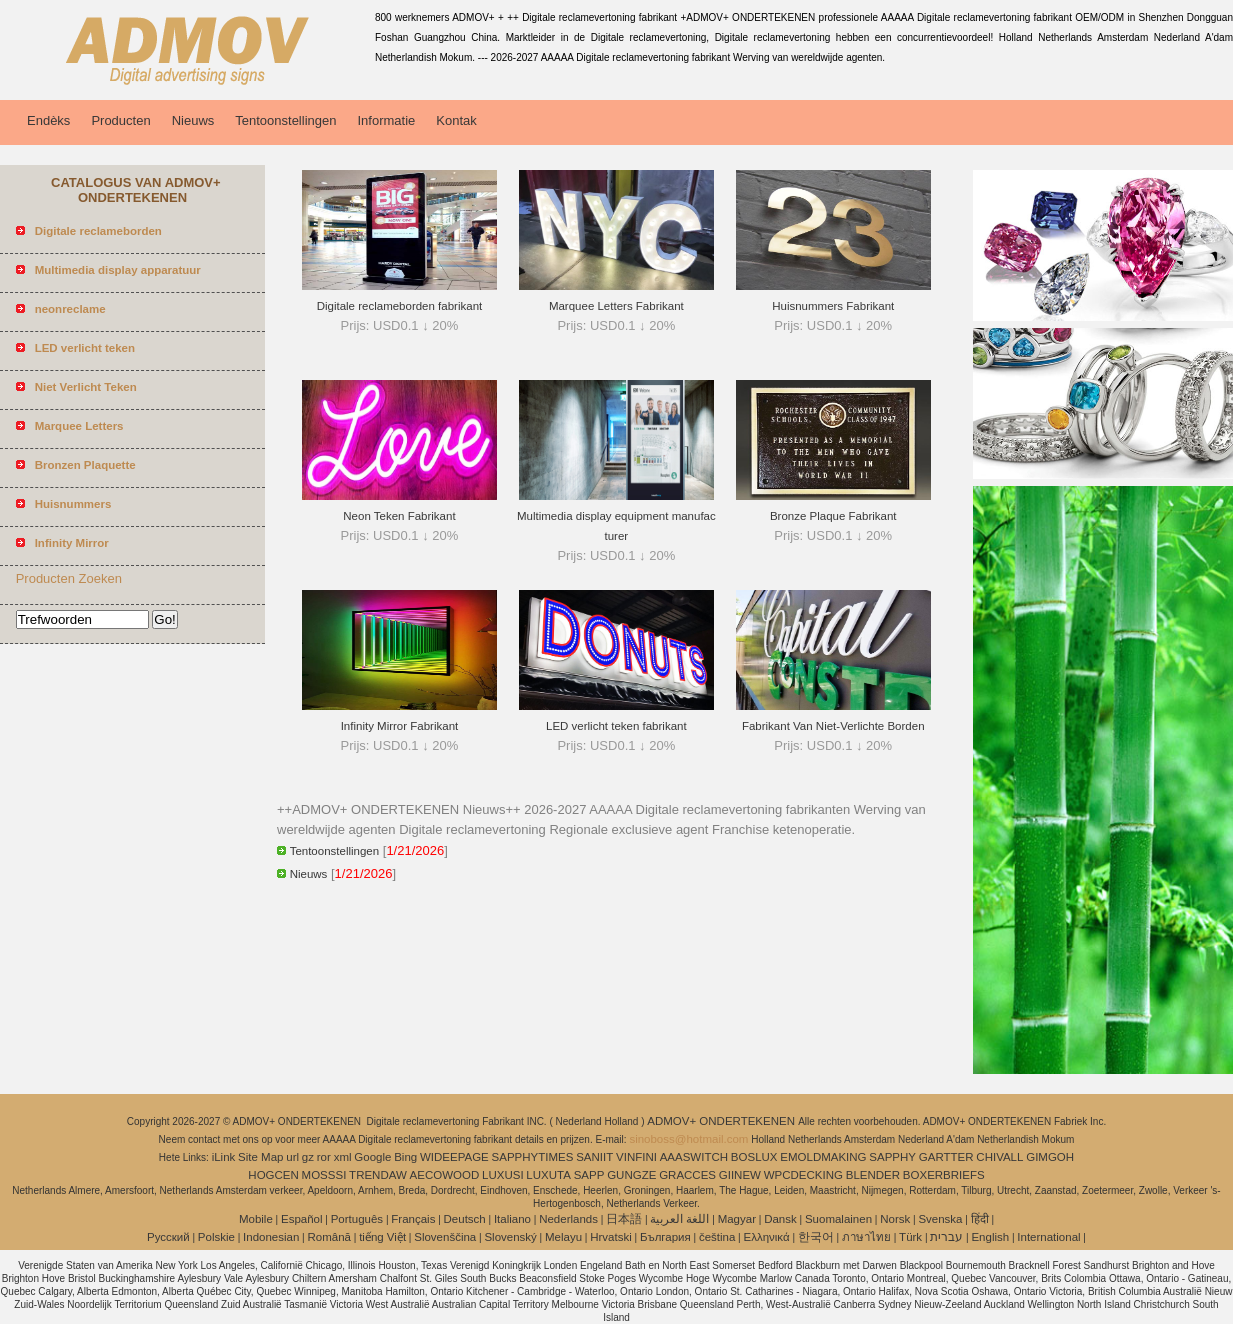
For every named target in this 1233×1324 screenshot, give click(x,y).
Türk (910, 1237)
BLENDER (873, 1175)
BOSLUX (754, 1157)
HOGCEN (273, 1175)
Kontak (456, 120)
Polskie (216, 1237)
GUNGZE (631, 1175)
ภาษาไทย (866, 1237)
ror (324, 1157)
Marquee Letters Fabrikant (616, 306)
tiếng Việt (382, 1237)
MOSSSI (324, 1175)
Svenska (940, 1219)
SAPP (589, 1175)
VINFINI (636, 1157)
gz (308, 1157)
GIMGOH (1050, 1157)
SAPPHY (892, 1157)
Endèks (48, 120)
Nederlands (568, 1219)
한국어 (816, 1237)
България (665, 1237)
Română (329, 1237)
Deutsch (465, 1219)
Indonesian (271, 1237)
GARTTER (946, 1157)
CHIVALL (999, 1157)
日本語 (624, 1219)
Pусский (168, 1237)
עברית (946, 1237)
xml (343, 1157)
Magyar (737, 1219)
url (292, 1157)
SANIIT (594, 1157)
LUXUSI (503, 1175)
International (1048, 1237)
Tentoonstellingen (285, 120)
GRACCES (687, 1175)
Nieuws (193, 120)
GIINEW (740, 1175)
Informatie (386, 120)
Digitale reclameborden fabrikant (400, 306)
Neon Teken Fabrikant (399, 516)
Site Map (260, 1157)
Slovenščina (445, 1237)
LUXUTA (548, 1175)
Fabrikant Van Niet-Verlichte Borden (833, 726)
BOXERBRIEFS (944, 1175)
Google (372, 1157)
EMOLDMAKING (823, 1157)
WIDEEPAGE (454, 1157)
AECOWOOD (445, 1175)
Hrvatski (611, 1237)
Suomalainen (838, 1219)
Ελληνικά (767, 1237)
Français (413, 1219)
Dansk (780, 1219)
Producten (120, 120)
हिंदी (980, 1219)
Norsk (895, 1219)
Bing (405, 1157)
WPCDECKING (803, 1175)
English (990, 1237)
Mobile (256, 1219)
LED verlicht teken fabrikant (616, 726)
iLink (224, 1157)
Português (357, 1219)
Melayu (563, 1237)
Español (302, 1219)
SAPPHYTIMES (533, 1157)
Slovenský (510, 1237)
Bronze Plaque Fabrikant (833, 516)
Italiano (512, 1219)
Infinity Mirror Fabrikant (400, 726)
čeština (717, 1237)
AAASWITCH (694, 1157)
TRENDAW (378, 1175)
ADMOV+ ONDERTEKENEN (722, 1121)
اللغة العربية (679, 1219)
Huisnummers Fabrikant (833, 306)
